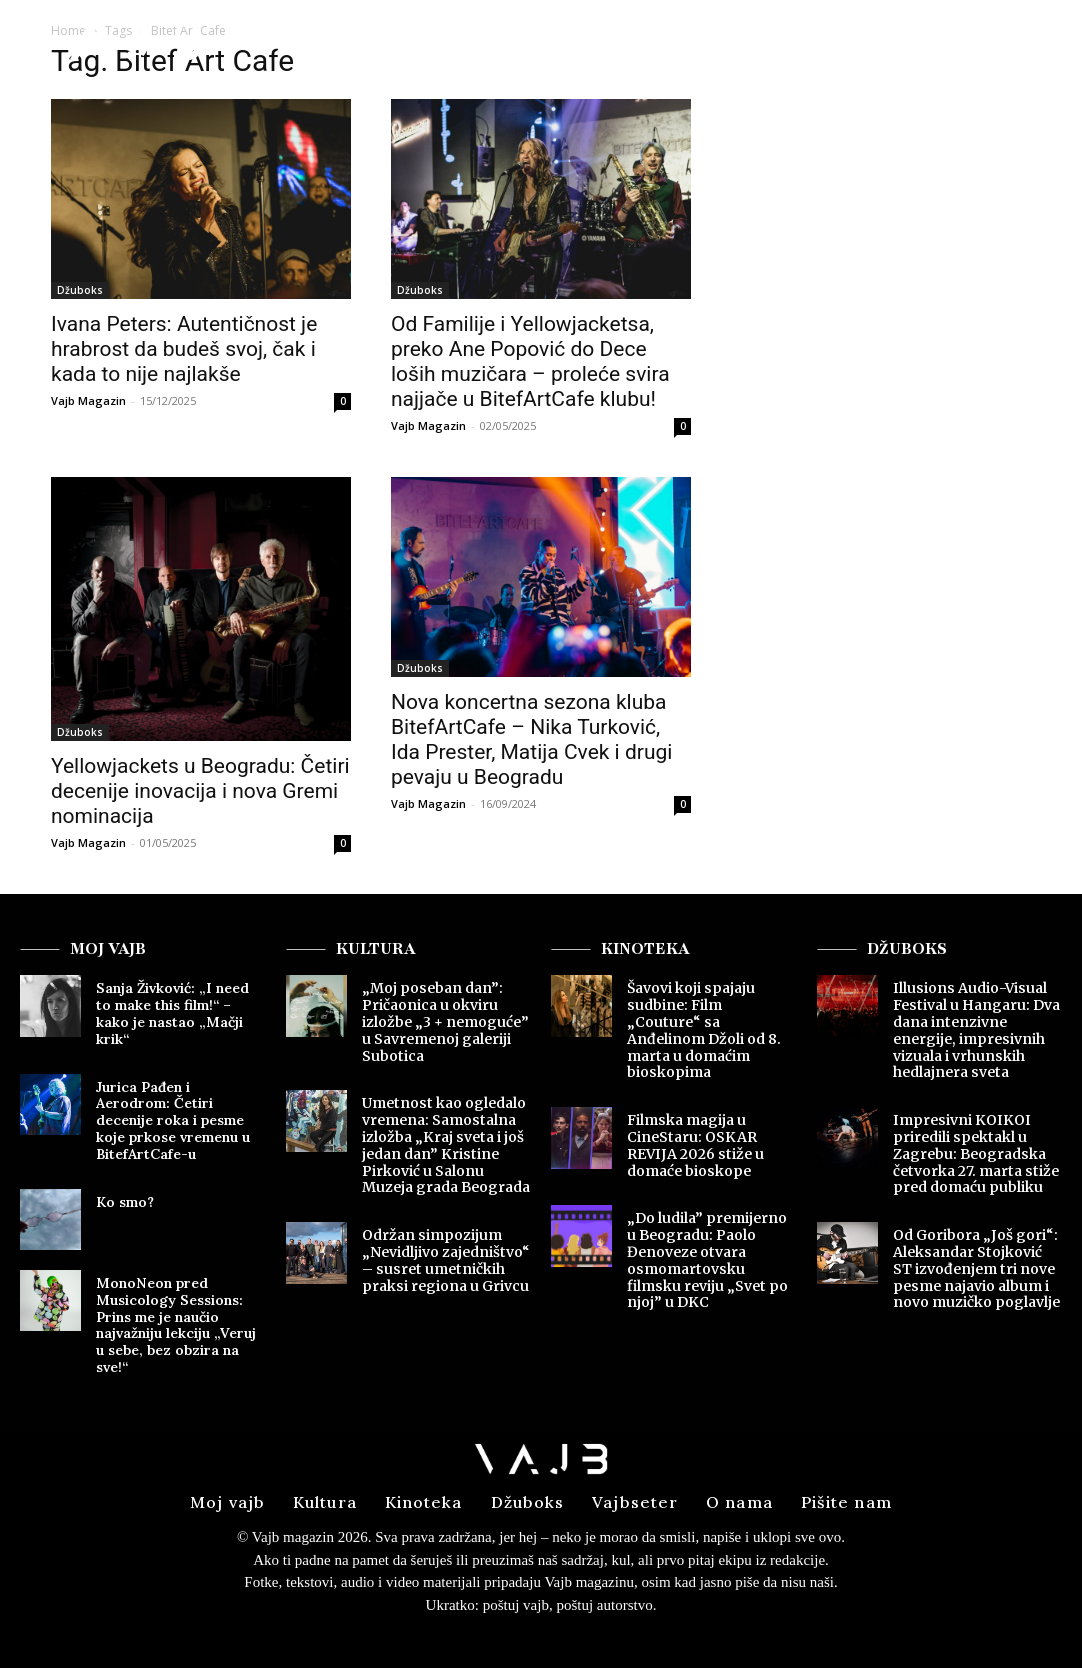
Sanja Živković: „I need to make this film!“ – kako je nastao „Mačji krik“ (172, 1013)
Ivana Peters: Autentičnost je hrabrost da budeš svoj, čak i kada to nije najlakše (184, 349)
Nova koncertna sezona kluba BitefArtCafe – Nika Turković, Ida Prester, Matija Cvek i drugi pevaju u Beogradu (531, 739)
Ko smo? (125, 1202)
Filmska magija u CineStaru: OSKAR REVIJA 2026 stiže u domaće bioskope (695, 1145)
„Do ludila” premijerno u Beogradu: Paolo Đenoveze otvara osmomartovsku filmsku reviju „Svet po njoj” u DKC (707, 1260)
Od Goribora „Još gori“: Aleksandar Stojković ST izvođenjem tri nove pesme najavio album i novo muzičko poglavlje (976, 1268)
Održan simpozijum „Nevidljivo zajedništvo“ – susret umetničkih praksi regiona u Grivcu (446, 1260)
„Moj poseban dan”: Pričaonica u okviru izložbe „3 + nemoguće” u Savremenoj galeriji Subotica (445, 1021)
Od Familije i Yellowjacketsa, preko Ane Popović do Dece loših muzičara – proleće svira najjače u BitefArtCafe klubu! (530, 361)
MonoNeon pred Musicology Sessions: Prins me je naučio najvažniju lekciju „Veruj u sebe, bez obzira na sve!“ (176, 1325)
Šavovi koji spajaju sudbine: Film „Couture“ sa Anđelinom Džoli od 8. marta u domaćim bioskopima (704, 1030)
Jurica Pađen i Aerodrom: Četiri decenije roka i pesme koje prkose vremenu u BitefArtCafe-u (173, 1120)
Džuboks (80, 290)
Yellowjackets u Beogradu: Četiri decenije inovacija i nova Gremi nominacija (200, 791)
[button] (910, 44)
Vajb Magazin (88, 400)
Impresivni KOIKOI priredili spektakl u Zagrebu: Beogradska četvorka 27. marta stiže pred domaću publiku (976, 1153)
